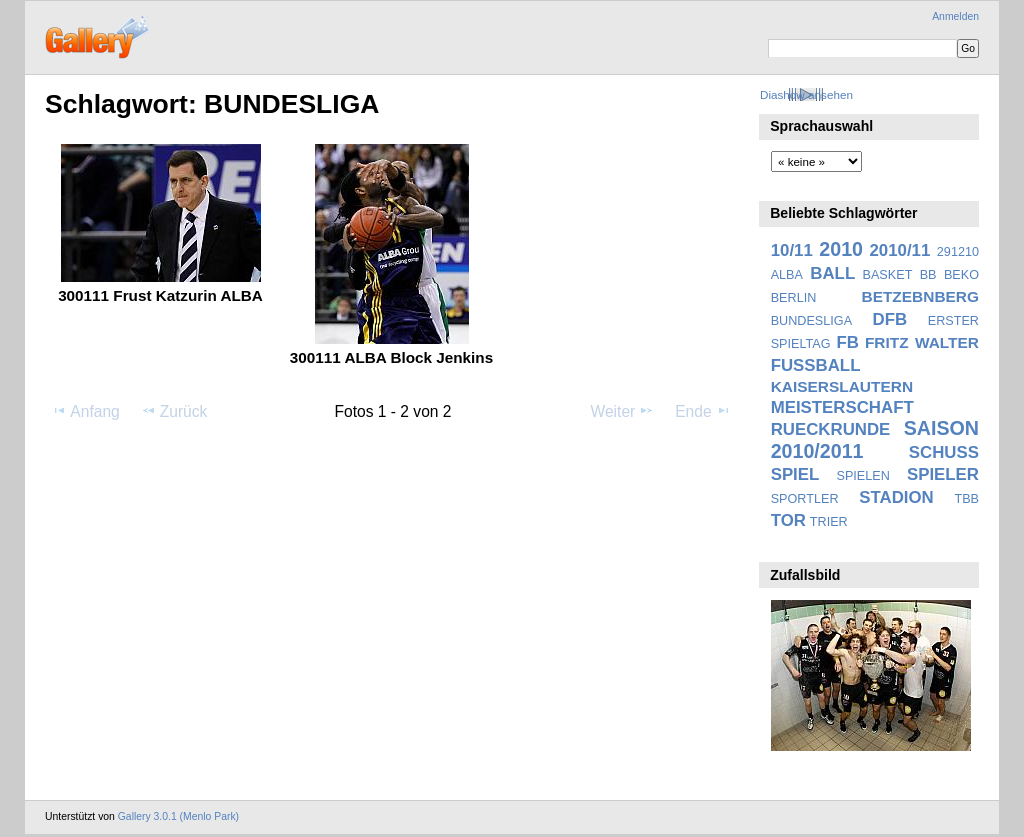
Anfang (85, 411)
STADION (896, 497)
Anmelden (955, 16)
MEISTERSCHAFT (842, 407)
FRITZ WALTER (922, 342)
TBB (966, 499)
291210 (958, 252)
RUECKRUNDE (831, 429)
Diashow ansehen (806, 94)
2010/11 (900, 250)
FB (848, 342)
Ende (703, 411)
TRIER (829, 522)
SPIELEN (862, 476)
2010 (841, 249)
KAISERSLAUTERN (842, 386)
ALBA (787, 275)
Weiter (623, 411)
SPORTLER (805, 499)
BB (928, 275)
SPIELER (943, 474)
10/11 (792, 250)
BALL (832, 273)
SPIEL (795, 474)
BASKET (888, 275)
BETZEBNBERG (920, 296)
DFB (890, 319)
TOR (788, 520)
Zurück (174, 411)
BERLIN (794, 298)
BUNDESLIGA (811, 321)
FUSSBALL (816, 365)
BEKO (961, 275)
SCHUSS (944, 452)
